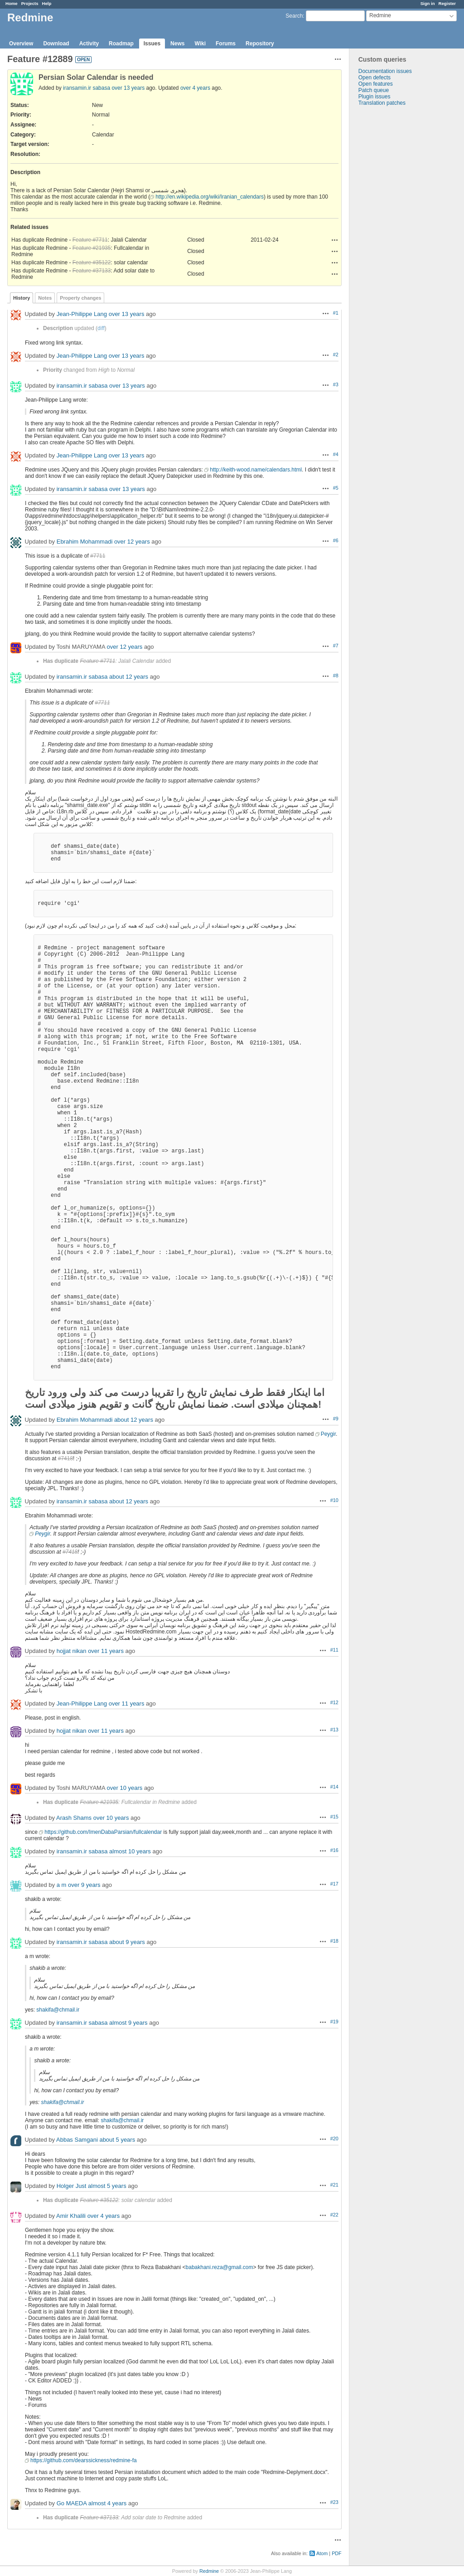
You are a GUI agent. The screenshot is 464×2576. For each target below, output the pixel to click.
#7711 (97, 556)
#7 (335, 645)
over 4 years (195, 88)
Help (47, 3)
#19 (334, 2021)
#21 (334, 2184)
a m (62, 1884)
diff (101, 328)
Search (294, 16)
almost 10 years (130, 1851)
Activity (89, 43)
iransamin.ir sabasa (86, 88)
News (177, 43)
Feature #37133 (91, 270)
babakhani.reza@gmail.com (219, 2267)
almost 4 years (107, 2503)
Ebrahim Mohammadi (85, 541)
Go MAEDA (72, 2503)
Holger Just (72, 2185)
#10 (334, 1500)
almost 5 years (107, 2185)
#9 (335, 1418)
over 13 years (128, 88)
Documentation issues (385, 71)
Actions (334, 239)
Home (11, 3)
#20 (334, 2138)
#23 (334, 2502)
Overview (21, 43)
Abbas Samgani (77, 2139)
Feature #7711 (90, 240)
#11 (334, 1650)
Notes (45, 298)
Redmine (209, 2571)
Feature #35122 (91, 262)
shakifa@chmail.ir (57, 2010)
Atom (322, 2553)
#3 (335, 384)
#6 (335, 540)
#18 (334, 1941)
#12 (334, 1702)
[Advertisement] (394, 248)
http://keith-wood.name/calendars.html (256, 470)
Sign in (427, 3)
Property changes (80, 298)
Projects (30, 3)
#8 (335, 675)
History (21, 298)
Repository (260, 43)
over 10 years (125, 1787)
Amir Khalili (71, 2215)
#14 (334, 1786)
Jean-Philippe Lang (82, 314)
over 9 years (84, 1884)
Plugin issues (374, 96)
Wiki (200, 43)
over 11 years (106, 1651)
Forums (226, 43)
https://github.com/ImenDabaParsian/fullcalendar (103, 1832)
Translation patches (382, 103)
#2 (335, 354)
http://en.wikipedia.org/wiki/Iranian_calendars (209, 197)
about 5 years (117, 2139)
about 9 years (127, 1942)
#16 (334, 1850)
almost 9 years (128, 2022)
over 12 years (132, 541)
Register (447, 3)
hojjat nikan (72, 1651)
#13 (334, 1729)
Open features (375, 84)
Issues (152, 43)
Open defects (374, 77)
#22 (334, 2214)
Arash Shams (74, 1817)
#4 (335, 454)
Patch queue (373, 90)
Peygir (328, 1434)
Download (56, 43)
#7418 (65, 1458)
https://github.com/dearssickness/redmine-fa (83, 2460)
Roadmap (121, 43)
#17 (334, 1883)
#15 (334, 1816)
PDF (337, 2553)
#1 (335, 313)
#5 (335, 488)
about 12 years (128, 676)
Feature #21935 (91, 248)
